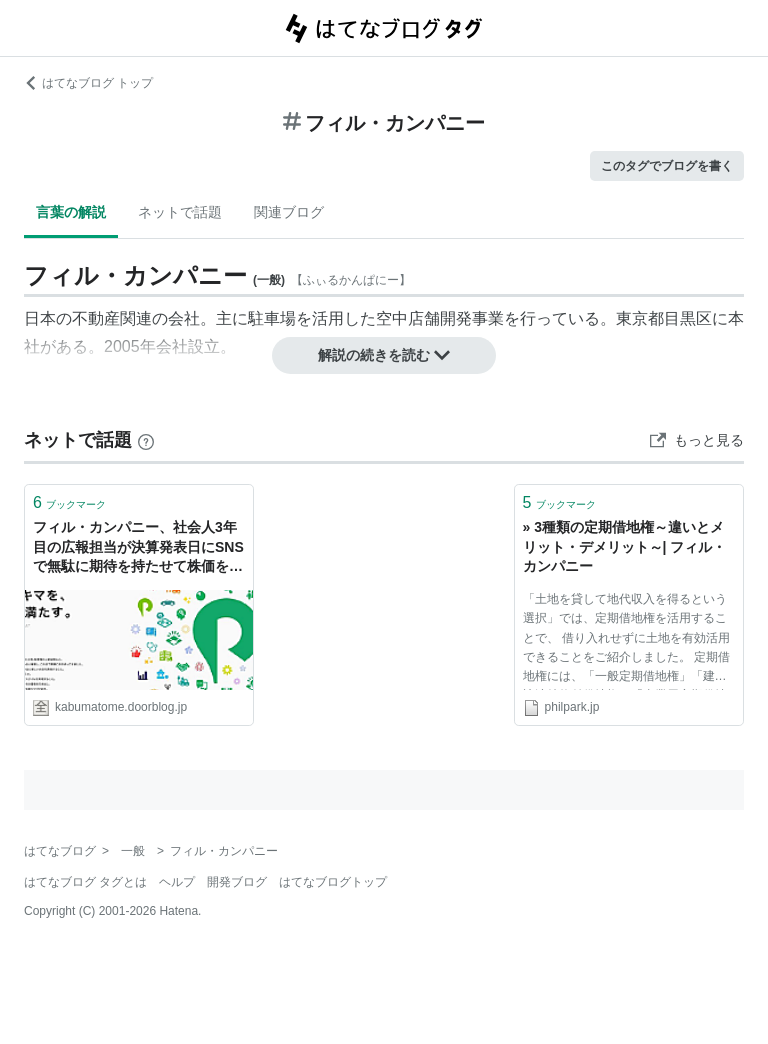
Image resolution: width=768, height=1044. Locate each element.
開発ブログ (237, 882)
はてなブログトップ (333, 882)
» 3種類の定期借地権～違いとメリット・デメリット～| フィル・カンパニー (625, 546)
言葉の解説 (71, 212)
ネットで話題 (180, 212)
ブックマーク (69, 502)
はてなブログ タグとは (85, 882)
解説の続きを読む (384, 355)
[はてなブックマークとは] (146, 440)
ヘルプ (177, 882)
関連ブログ (289, 212)
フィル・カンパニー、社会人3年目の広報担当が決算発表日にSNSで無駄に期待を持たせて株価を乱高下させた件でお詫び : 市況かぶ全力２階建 (138, 548)
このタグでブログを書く (667, 166)
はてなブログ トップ (88, 83)
